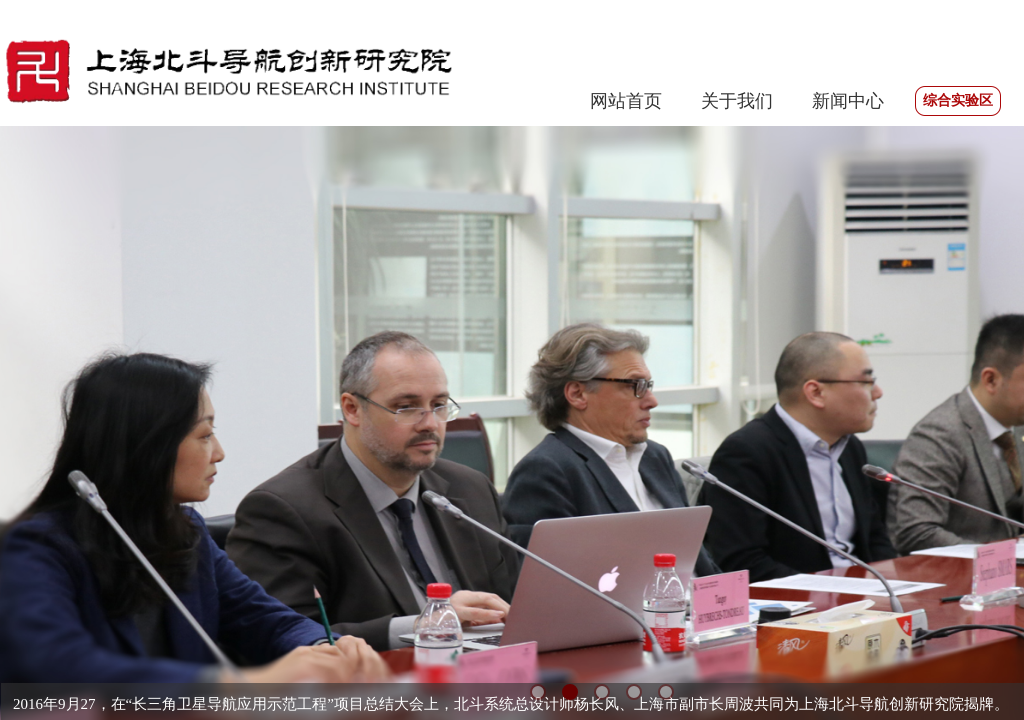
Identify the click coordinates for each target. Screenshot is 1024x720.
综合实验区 (958, 100)
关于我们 (737, 101)
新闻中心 (848, 101)
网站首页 (626, 101)
